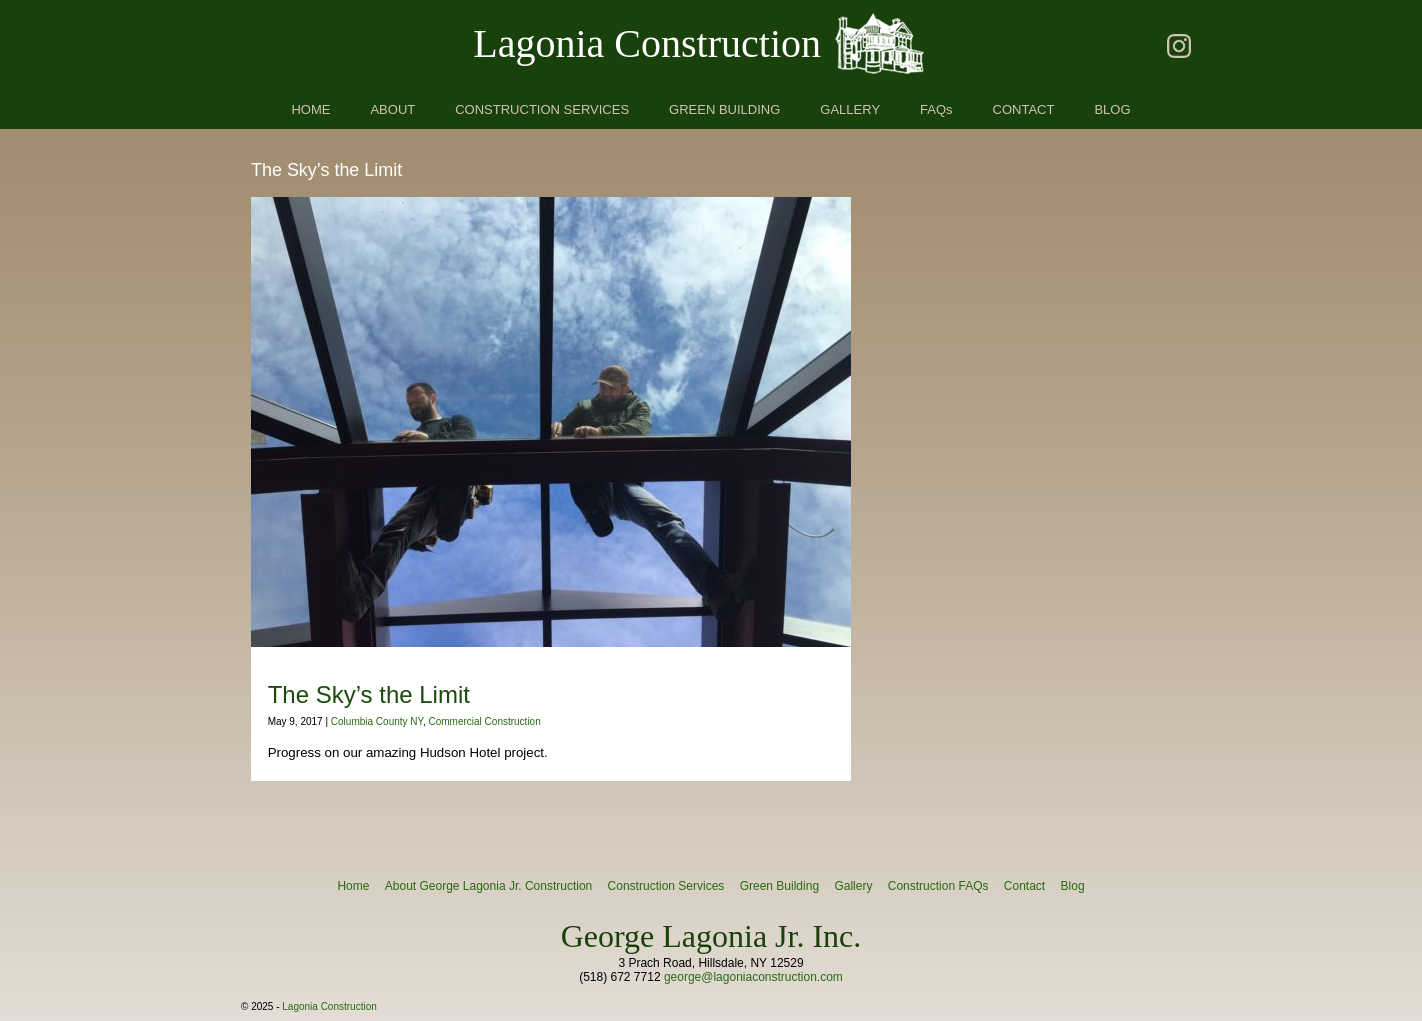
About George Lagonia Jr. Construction (488, 886)
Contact (1024, 886)
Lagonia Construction (647, 43)
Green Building (779, 886)
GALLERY (850, 109)
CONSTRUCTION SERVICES (542, 109)
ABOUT (392, 109)
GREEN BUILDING (724, 109)
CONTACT (1024, 109)
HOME (310, 109)
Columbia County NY (377, 721)
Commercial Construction (484, 721)
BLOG (1112, 109)
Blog (1073, 886)
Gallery (853, 886)
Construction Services (666, 886)
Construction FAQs (938, 886)
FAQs (936, 109)
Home (353, 886)
